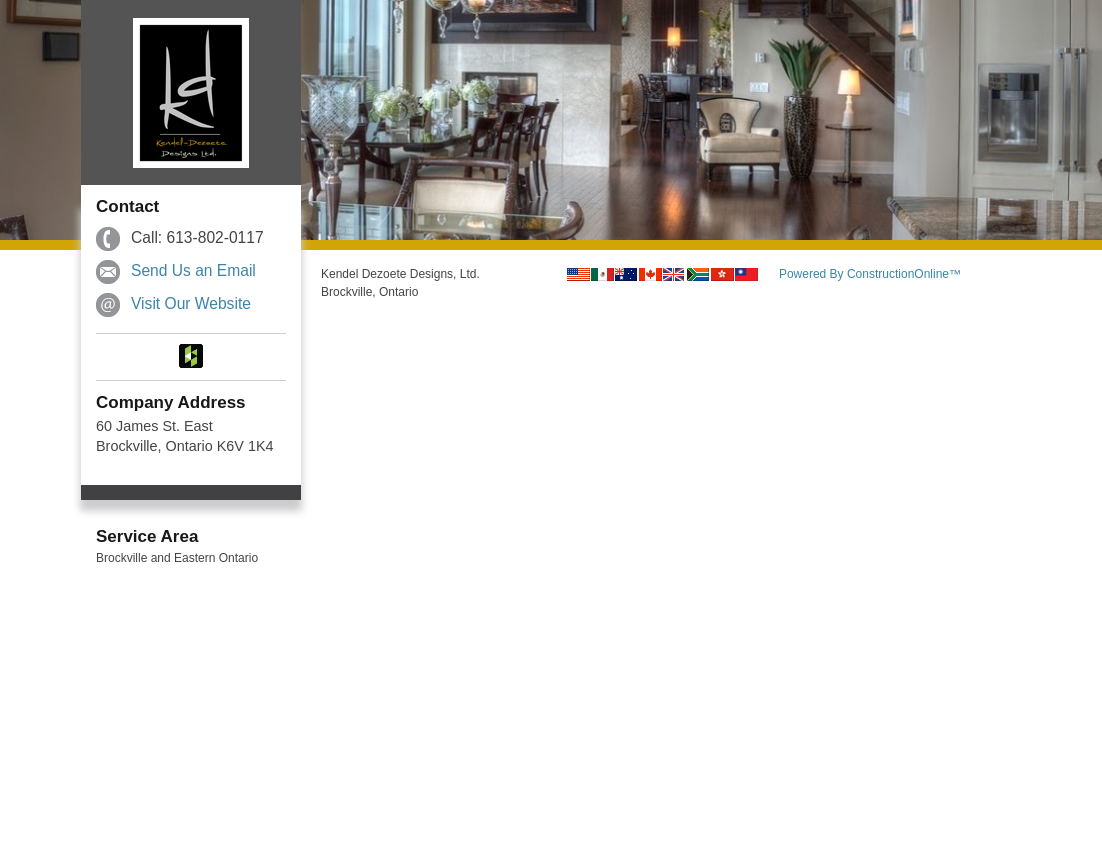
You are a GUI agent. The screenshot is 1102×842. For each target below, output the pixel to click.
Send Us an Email (193, 270)
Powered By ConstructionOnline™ (870, 274)
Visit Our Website (191, 303)
